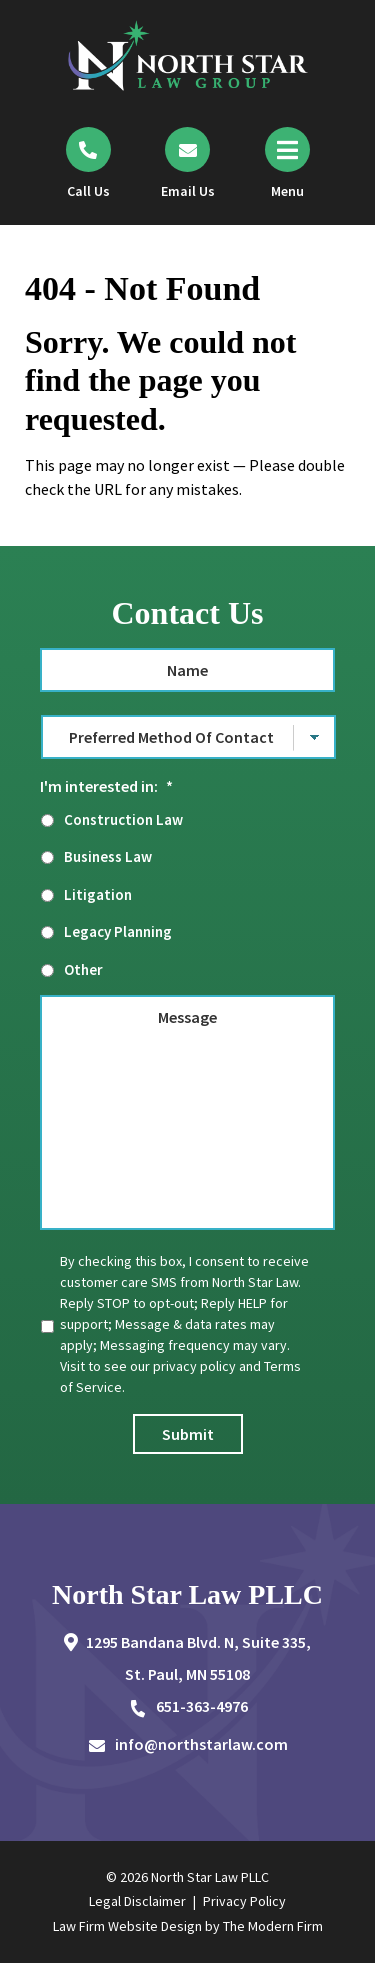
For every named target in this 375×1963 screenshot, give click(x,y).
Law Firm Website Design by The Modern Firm (188, 1926)
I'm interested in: (106, 786)
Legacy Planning (118, 931)
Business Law (108, 856)
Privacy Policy (244, 1901)
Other (83, 969)
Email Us (188, 191)
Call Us (88, 191)
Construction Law (123, 819)
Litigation (98, 894)
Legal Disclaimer (137, 1901)
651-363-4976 (202, 1706)
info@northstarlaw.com (201, 1744)
